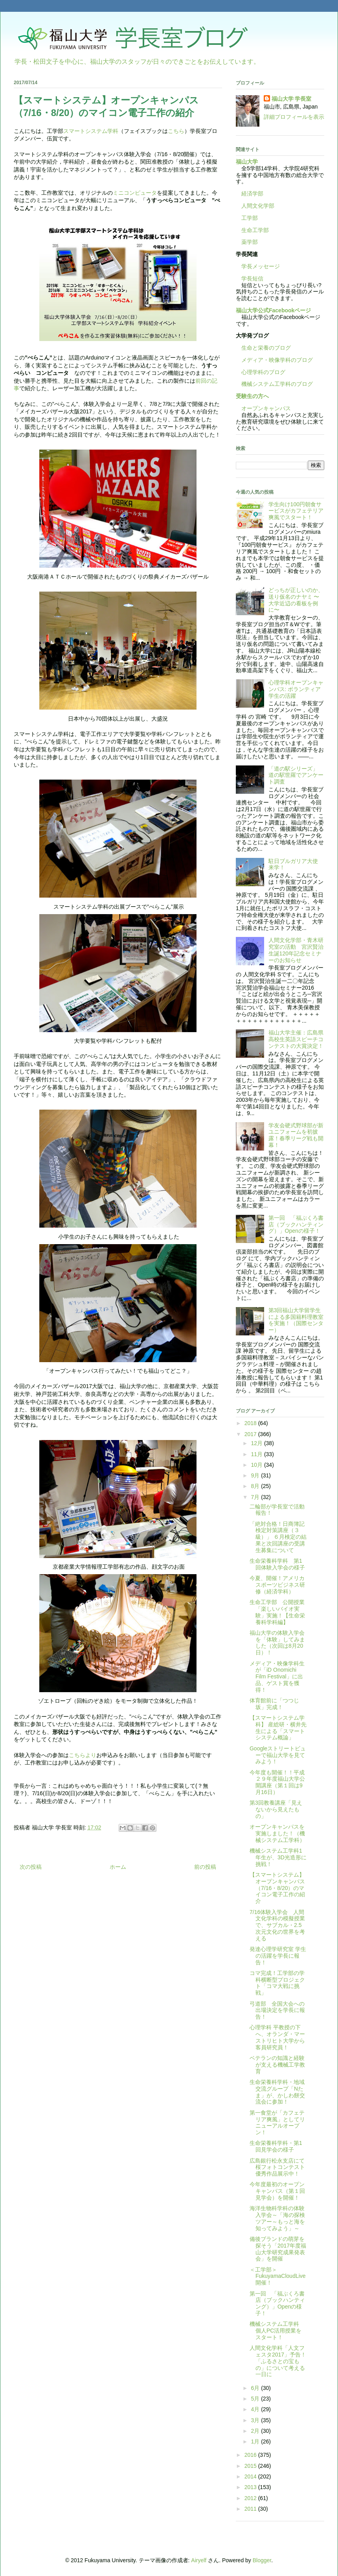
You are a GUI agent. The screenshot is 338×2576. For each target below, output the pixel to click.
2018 (251, 1423)
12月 (257, 1443)
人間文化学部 (257, 206)
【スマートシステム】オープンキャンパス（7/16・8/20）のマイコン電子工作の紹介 (277, 1888)
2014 (251, 2476)
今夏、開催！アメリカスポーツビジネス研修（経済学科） (277, 1585)
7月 (256, 1497)
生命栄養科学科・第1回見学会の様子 (276, 2146)
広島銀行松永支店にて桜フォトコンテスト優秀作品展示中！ (277, 2167)
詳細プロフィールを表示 (294, 117)
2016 (251, 2455)
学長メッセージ (258, 266)
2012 (251, 2498)
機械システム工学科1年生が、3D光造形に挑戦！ (278, 1857)
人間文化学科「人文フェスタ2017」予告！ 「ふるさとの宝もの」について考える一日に (281, 2361)
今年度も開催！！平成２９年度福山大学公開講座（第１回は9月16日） (277, 1782)
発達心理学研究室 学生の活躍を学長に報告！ (278, 1956)
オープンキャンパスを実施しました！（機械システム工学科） (277, 1833)
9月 (256, 1475)
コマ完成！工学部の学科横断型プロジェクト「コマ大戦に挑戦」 (277, 1983)
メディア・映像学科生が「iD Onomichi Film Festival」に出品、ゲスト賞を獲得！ (277, 1676)
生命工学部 (255, 230)
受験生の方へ (252, 396)
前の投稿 (205, 1867)
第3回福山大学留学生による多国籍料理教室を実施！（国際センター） (295, 1320)
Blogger (262, 2560)
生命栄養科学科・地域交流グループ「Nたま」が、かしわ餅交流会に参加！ (277, 2092)
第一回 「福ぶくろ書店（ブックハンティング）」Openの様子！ (295, 1224)
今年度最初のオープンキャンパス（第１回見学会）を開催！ (277, 2191)
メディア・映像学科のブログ (274, 360)
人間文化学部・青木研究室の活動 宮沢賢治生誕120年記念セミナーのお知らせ (295, 950)
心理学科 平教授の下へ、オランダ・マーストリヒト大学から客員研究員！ (277, 2037)
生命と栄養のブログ (263, 348)
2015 (251, 2466)
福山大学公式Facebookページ (273, 310)
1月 (256, 2441)
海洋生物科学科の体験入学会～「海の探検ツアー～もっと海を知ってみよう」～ (277, 2218)
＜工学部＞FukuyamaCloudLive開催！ (278, 2276)
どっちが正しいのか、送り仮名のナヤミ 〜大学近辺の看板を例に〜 (295, 600)
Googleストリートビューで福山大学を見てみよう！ (278, 1755)
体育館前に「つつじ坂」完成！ (274, 1703)
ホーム (118, 1867)
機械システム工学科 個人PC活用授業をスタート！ (277, 2330)
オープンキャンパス (263, 408)
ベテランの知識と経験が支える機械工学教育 (277, 2064)
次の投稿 (31, 1867)
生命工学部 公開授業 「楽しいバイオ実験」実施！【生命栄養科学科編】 (280, 1612)
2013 (251, 2487)
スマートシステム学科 (90, 131)
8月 (256, 1486)
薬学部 (249, 242)
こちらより (82, 1755)
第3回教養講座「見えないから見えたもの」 (276, 1809)
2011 (251, 2509)
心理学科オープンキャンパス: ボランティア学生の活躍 (295, 689)
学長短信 (249, 278)
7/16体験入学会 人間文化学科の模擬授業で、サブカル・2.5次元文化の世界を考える (277, 1925)
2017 (251, 1434)
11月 (257, 1454)
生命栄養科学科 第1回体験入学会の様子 (277, 1564)
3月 (256, 2420)
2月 (256, 2431)
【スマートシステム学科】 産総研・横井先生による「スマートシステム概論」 (278, 1728)
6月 (256, 2388)
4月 (256, 2409)
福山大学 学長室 (292, 99)
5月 (256, 2398)
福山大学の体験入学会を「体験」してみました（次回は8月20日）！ (277, 1643)
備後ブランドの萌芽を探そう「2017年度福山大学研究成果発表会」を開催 (278, 2249)
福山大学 (247, 162)
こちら (176, 131)
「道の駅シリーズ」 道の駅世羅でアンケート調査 (295, 775)
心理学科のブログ (260, 372)
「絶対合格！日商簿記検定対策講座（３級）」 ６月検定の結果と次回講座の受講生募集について (278, 1537)
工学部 (249, 218)
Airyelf (198, 2560)
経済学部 (252, 193)
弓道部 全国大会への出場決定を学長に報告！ (277, 2010)
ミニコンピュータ (135, 193)
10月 (257, 1465)
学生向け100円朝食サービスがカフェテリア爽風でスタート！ (295, 511)
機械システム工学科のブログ (274, 384)
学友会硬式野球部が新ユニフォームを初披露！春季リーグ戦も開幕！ (295, 1135)
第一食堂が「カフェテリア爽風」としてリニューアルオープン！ (277, 2122)
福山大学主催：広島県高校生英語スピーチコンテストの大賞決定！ (295, 1039)
